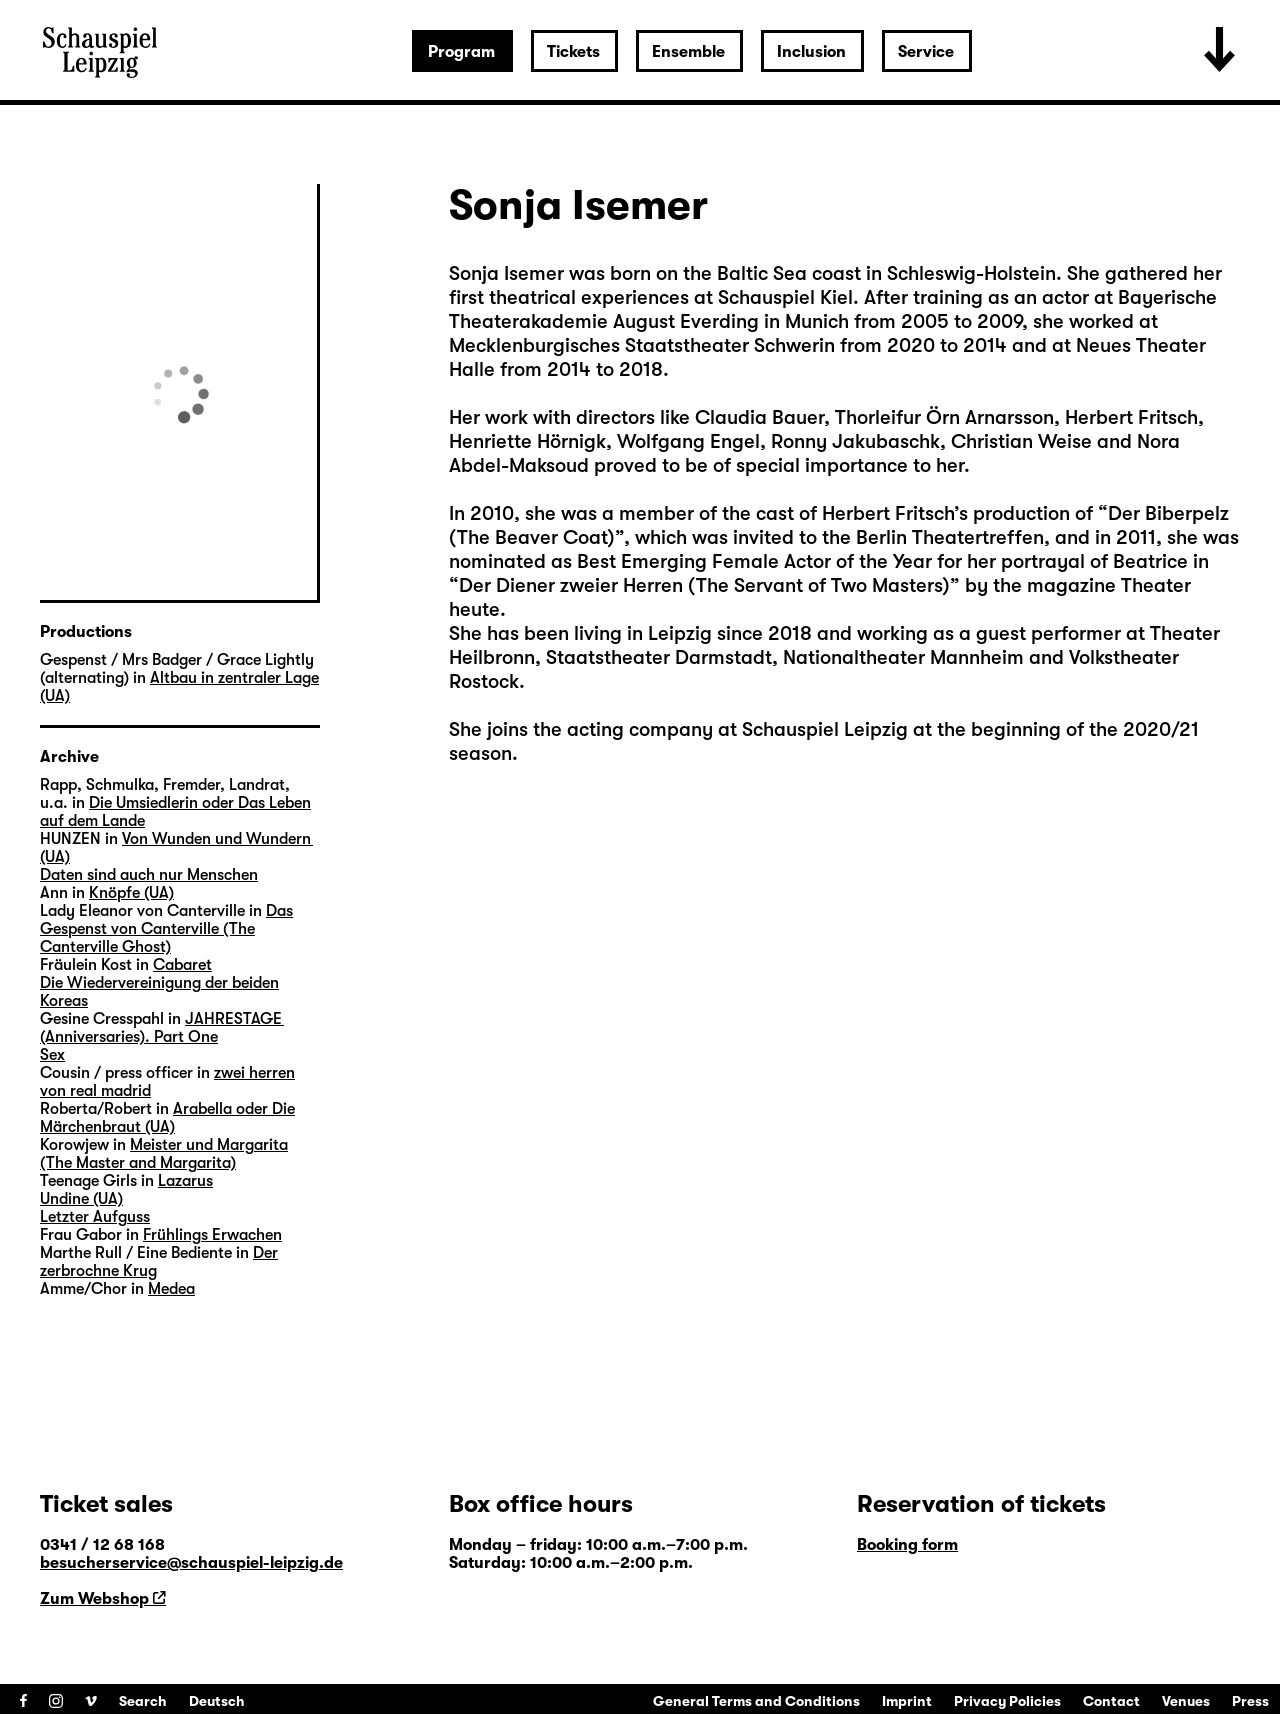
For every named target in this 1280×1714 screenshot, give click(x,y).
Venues (1186, 1701)
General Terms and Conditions (756, 1701)
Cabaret (182, 965)
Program (461, 52)
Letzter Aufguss (95, 1217)
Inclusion (811, 52)
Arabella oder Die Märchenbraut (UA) (167, 1118)
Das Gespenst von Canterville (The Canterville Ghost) (166, 929)
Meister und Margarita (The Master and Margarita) (164, 1154)
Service (926, 52)
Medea (171, 1289)
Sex (52, 1055)
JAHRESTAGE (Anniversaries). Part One (162, 1028)
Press (1250, 1701)
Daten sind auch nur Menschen (149, 875)
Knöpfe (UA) (131, 893)
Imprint (907, 1701)
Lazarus (185, 1181)
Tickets (573, 52)
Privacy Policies (1007, 1701)
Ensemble (688, 52)
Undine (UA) (81, 1199)
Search (143, 1701)
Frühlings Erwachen (212, 1235)
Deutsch (217, 1701)
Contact (1111, 1701)
